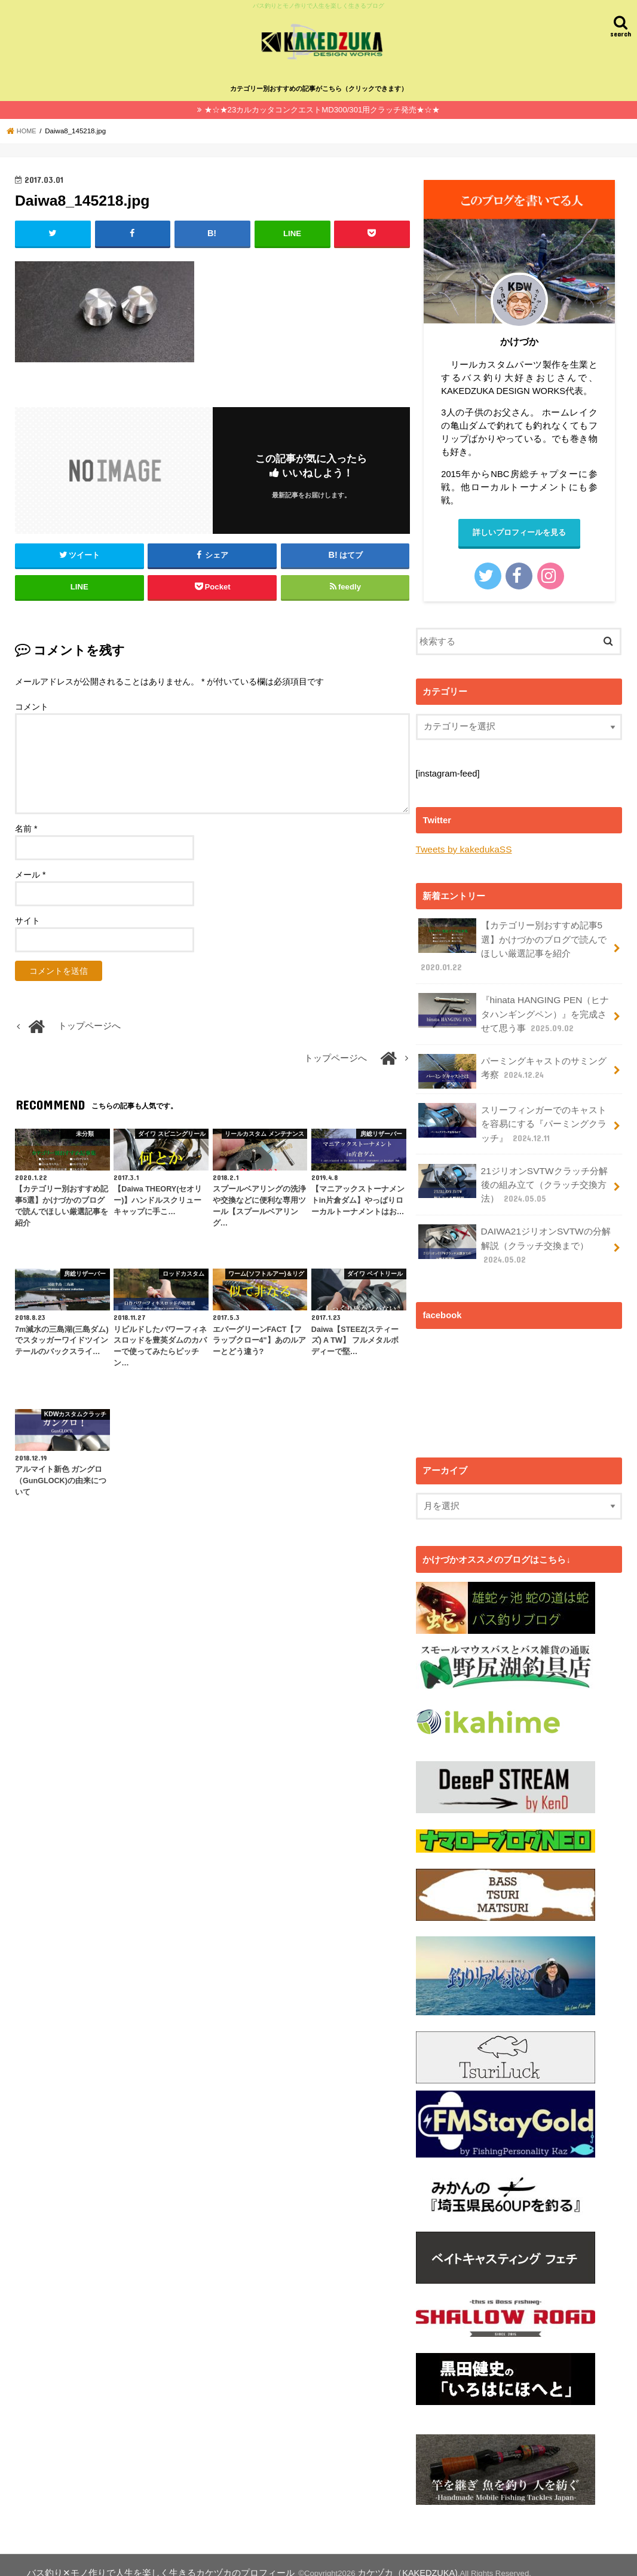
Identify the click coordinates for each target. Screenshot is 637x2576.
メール (30, 873)
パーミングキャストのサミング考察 (512, 1064)
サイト (27, 919)
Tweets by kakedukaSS (462, 848)
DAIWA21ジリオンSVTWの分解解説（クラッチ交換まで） (513, 1231)
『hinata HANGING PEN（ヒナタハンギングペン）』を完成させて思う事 (512, 1008)
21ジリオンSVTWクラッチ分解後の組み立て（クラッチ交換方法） (512, 1173)
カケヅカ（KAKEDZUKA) (363, 2557)
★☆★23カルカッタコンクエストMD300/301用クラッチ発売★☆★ (322, 109)
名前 (26, 827)
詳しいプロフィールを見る (519, 531)
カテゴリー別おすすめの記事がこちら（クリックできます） (319, 87)
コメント (31, 705)
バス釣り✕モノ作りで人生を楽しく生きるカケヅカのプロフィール (142, 2557)
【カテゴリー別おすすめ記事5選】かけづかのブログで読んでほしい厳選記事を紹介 (512, 943)
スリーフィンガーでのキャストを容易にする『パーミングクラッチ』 (512, 1114)
